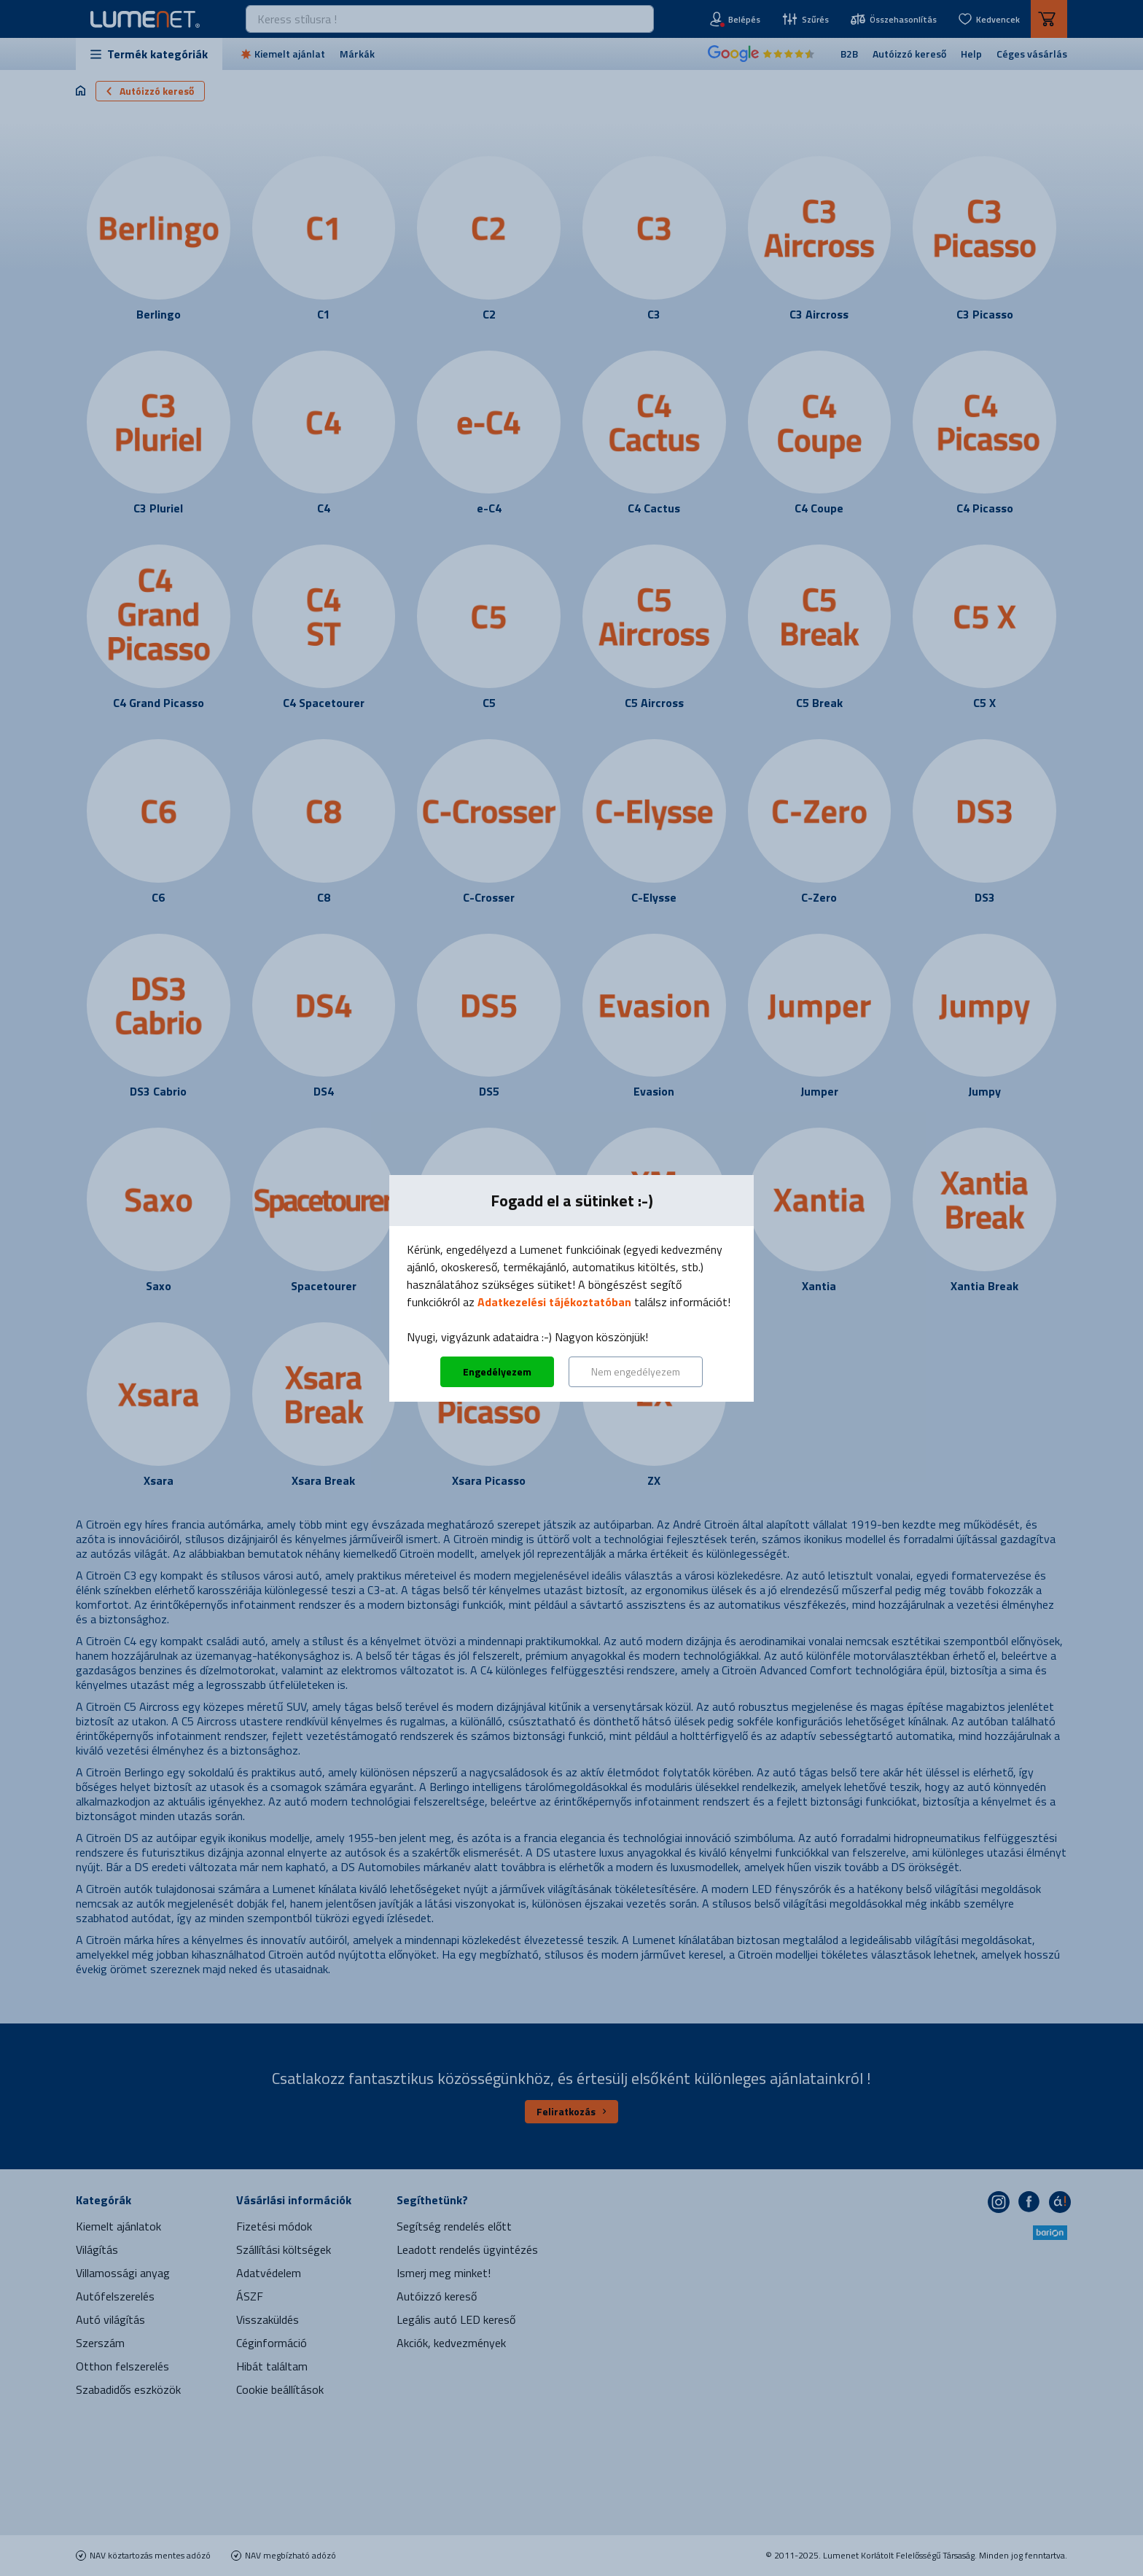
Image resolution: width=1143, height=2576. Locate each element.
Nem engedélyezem (635, 1371)
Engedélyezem (497, 1371)
